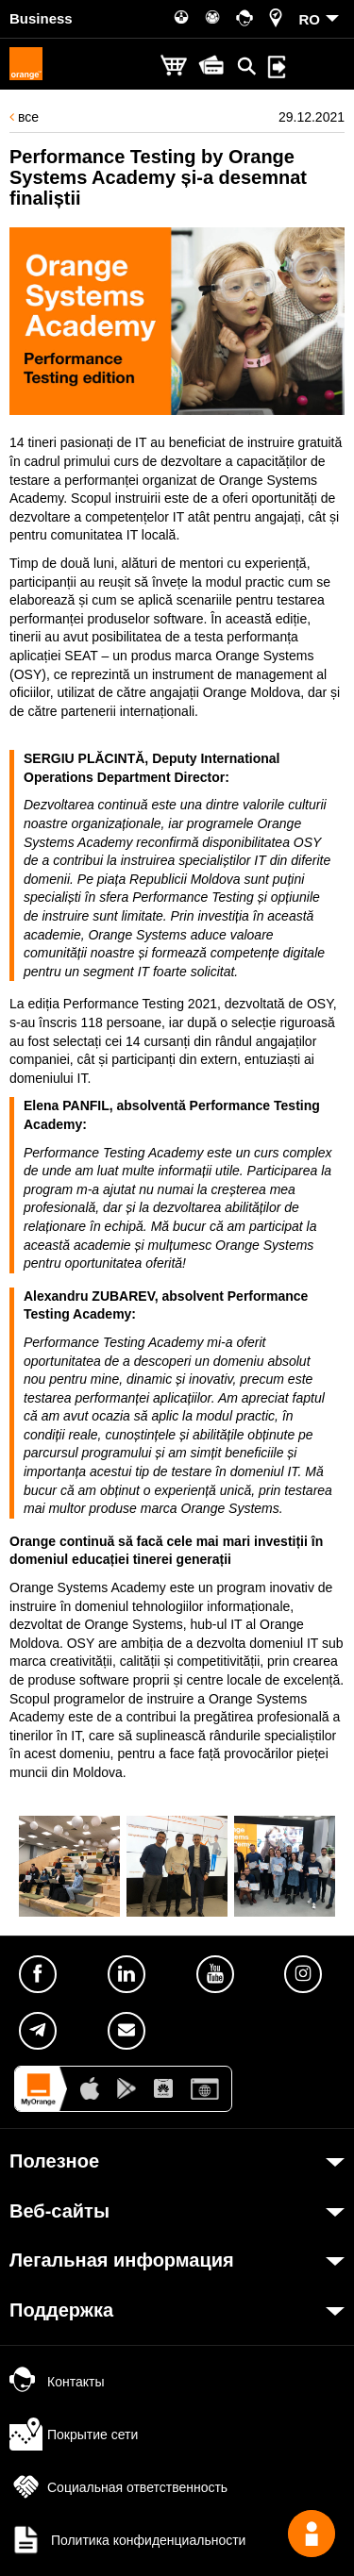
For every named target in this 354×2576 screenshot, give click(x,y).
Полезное (54, 2161)
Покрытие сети (73, 2434)
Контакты (56, 2381)
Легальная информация (121, 2260)
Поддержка (61, 2310)
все (24, 117)
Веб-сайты (59, 2211)
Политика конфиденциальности (127, 2540)
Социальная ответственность (118, 2487)
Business (41, 18)
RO (310, 19)
